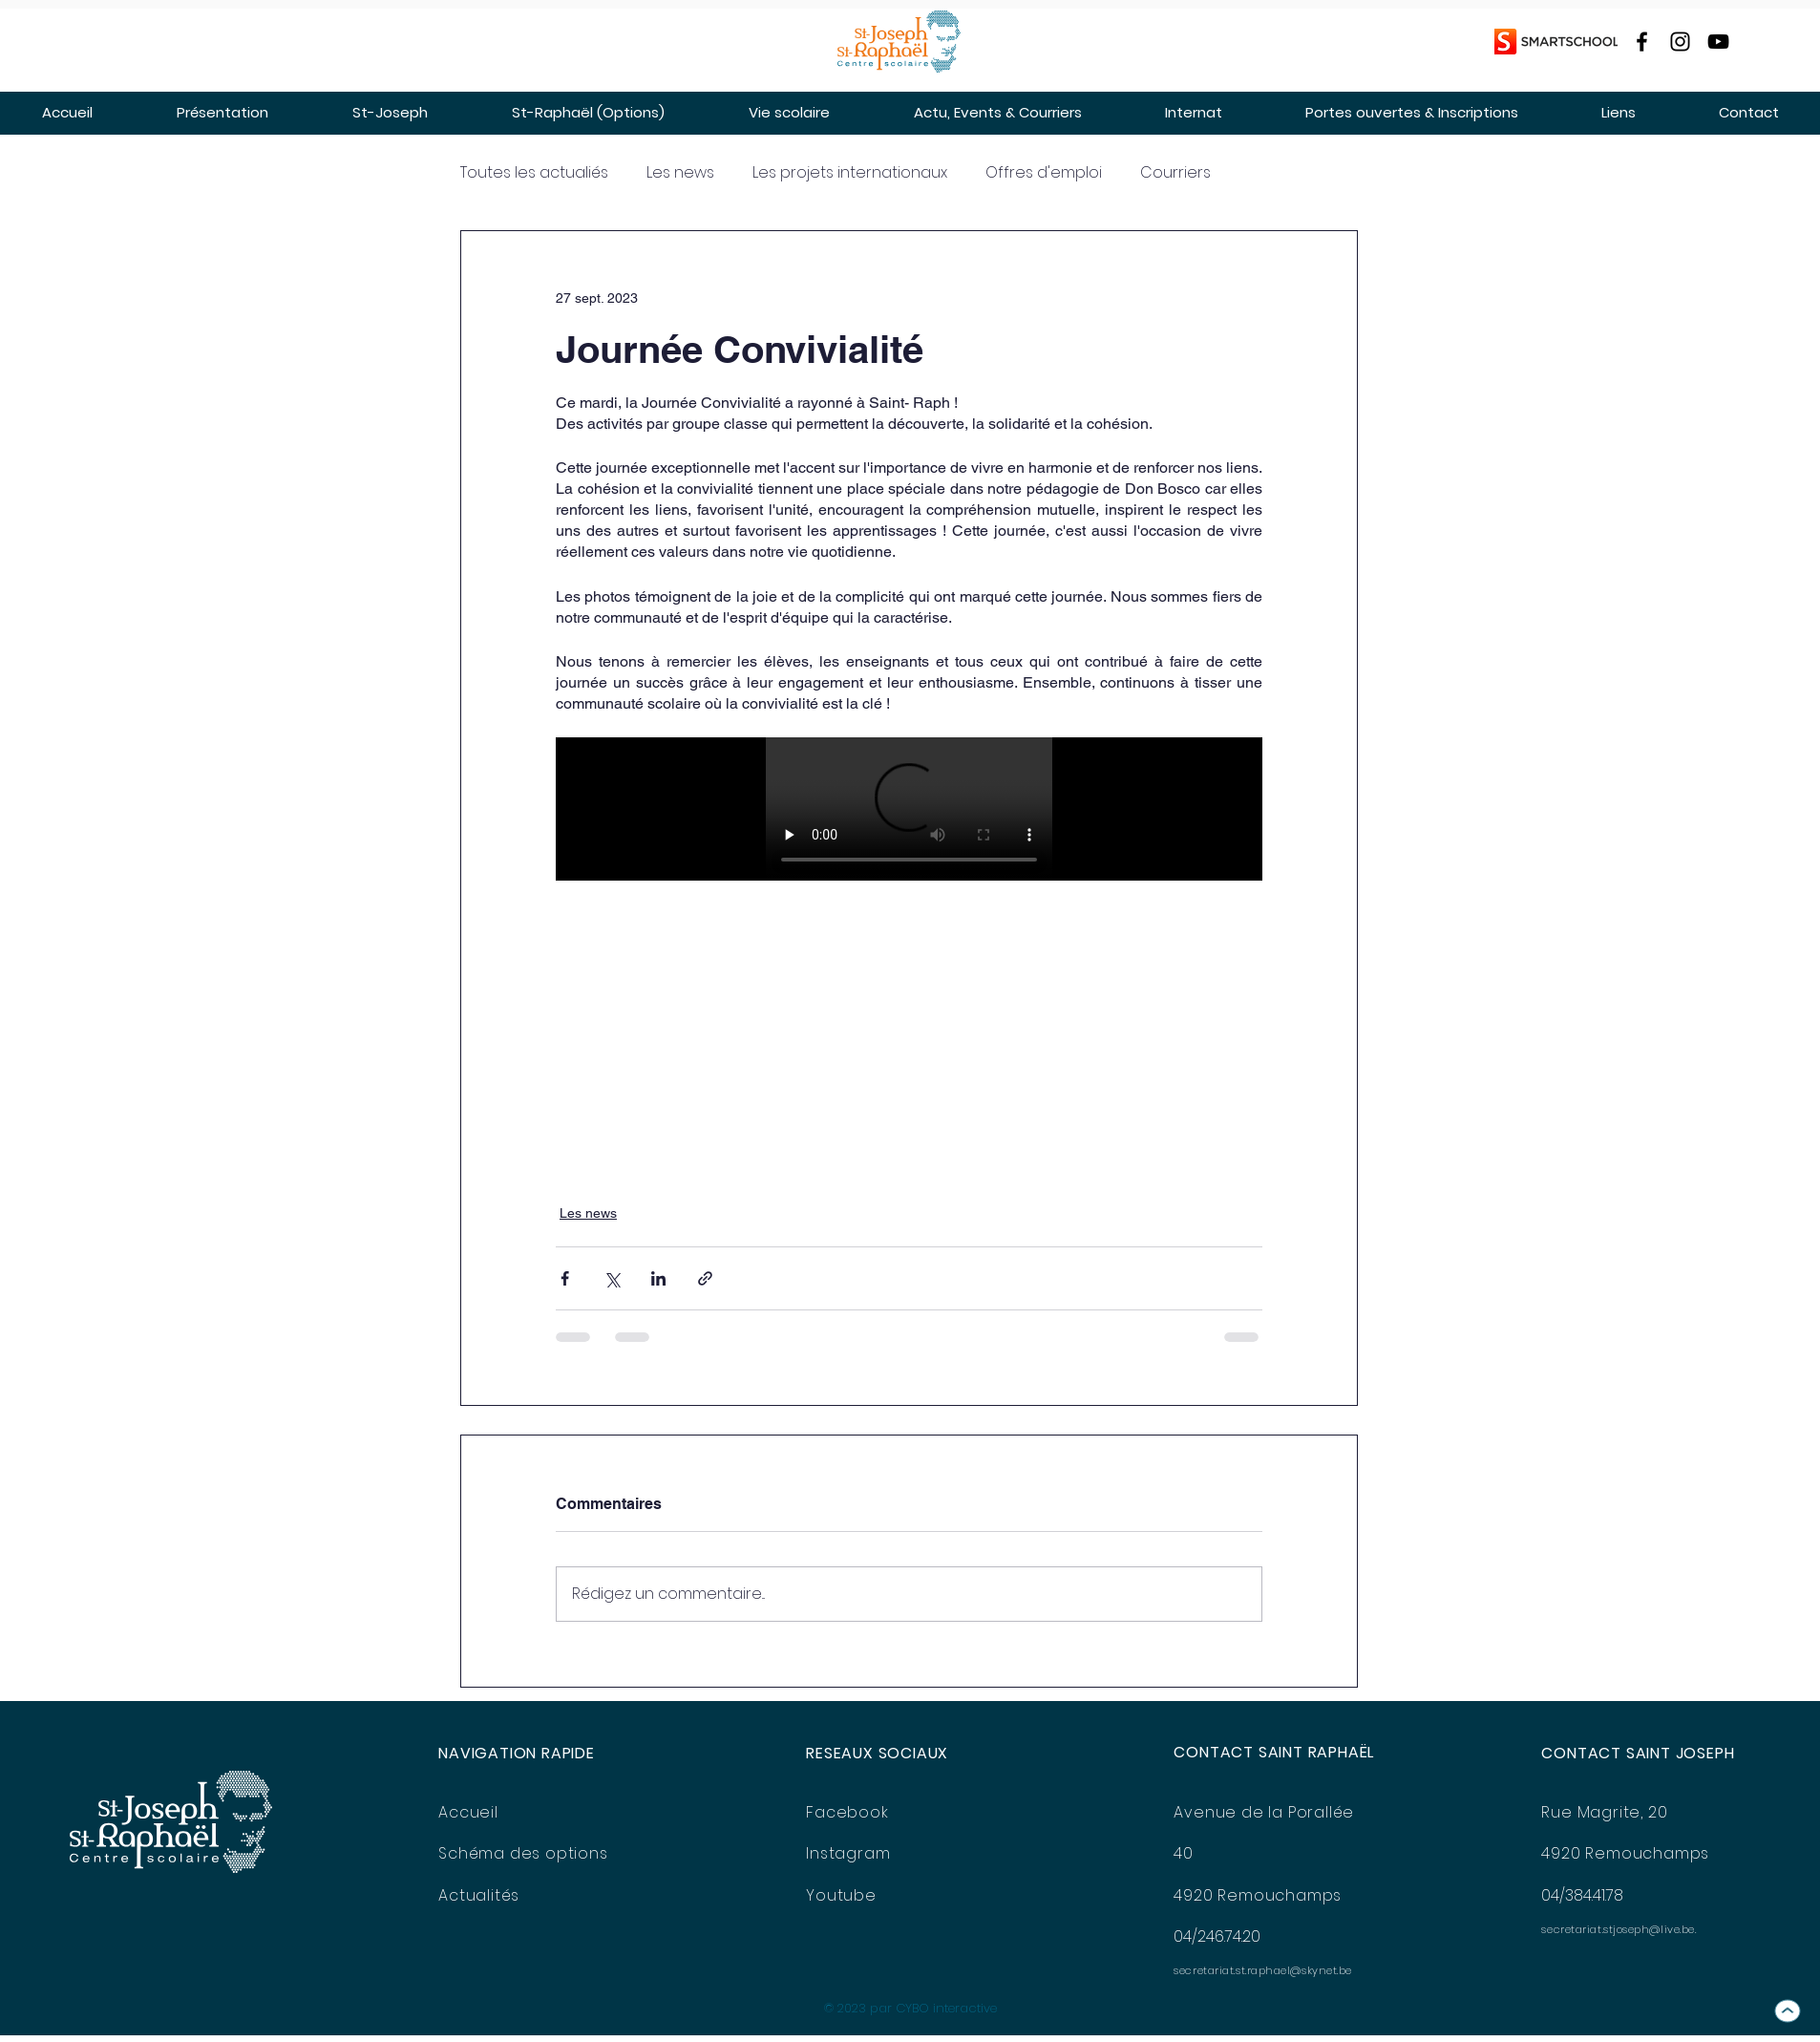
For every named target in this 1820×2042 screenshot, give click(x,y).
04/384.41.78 (1582, 1895)
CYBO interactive (946, 2008)
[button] (222, 112)
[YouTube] (1718, 41)
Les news (680, 172)
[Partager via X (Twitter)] (612, 1278)
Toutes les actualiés (534, 172)
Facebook (847, 1812)
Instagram (848, 1853)
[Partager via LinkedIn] (658, 1278)
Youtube (841, 1895)
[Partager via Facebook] (565, 1278)
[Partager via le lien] (705, 1278)
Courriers (1175, 172)
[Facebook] (1642, 41)
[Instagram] (1680, 41)
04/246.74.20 (1217, 1936)
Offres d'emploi (1043, 172)
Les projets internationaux (849, 172)
